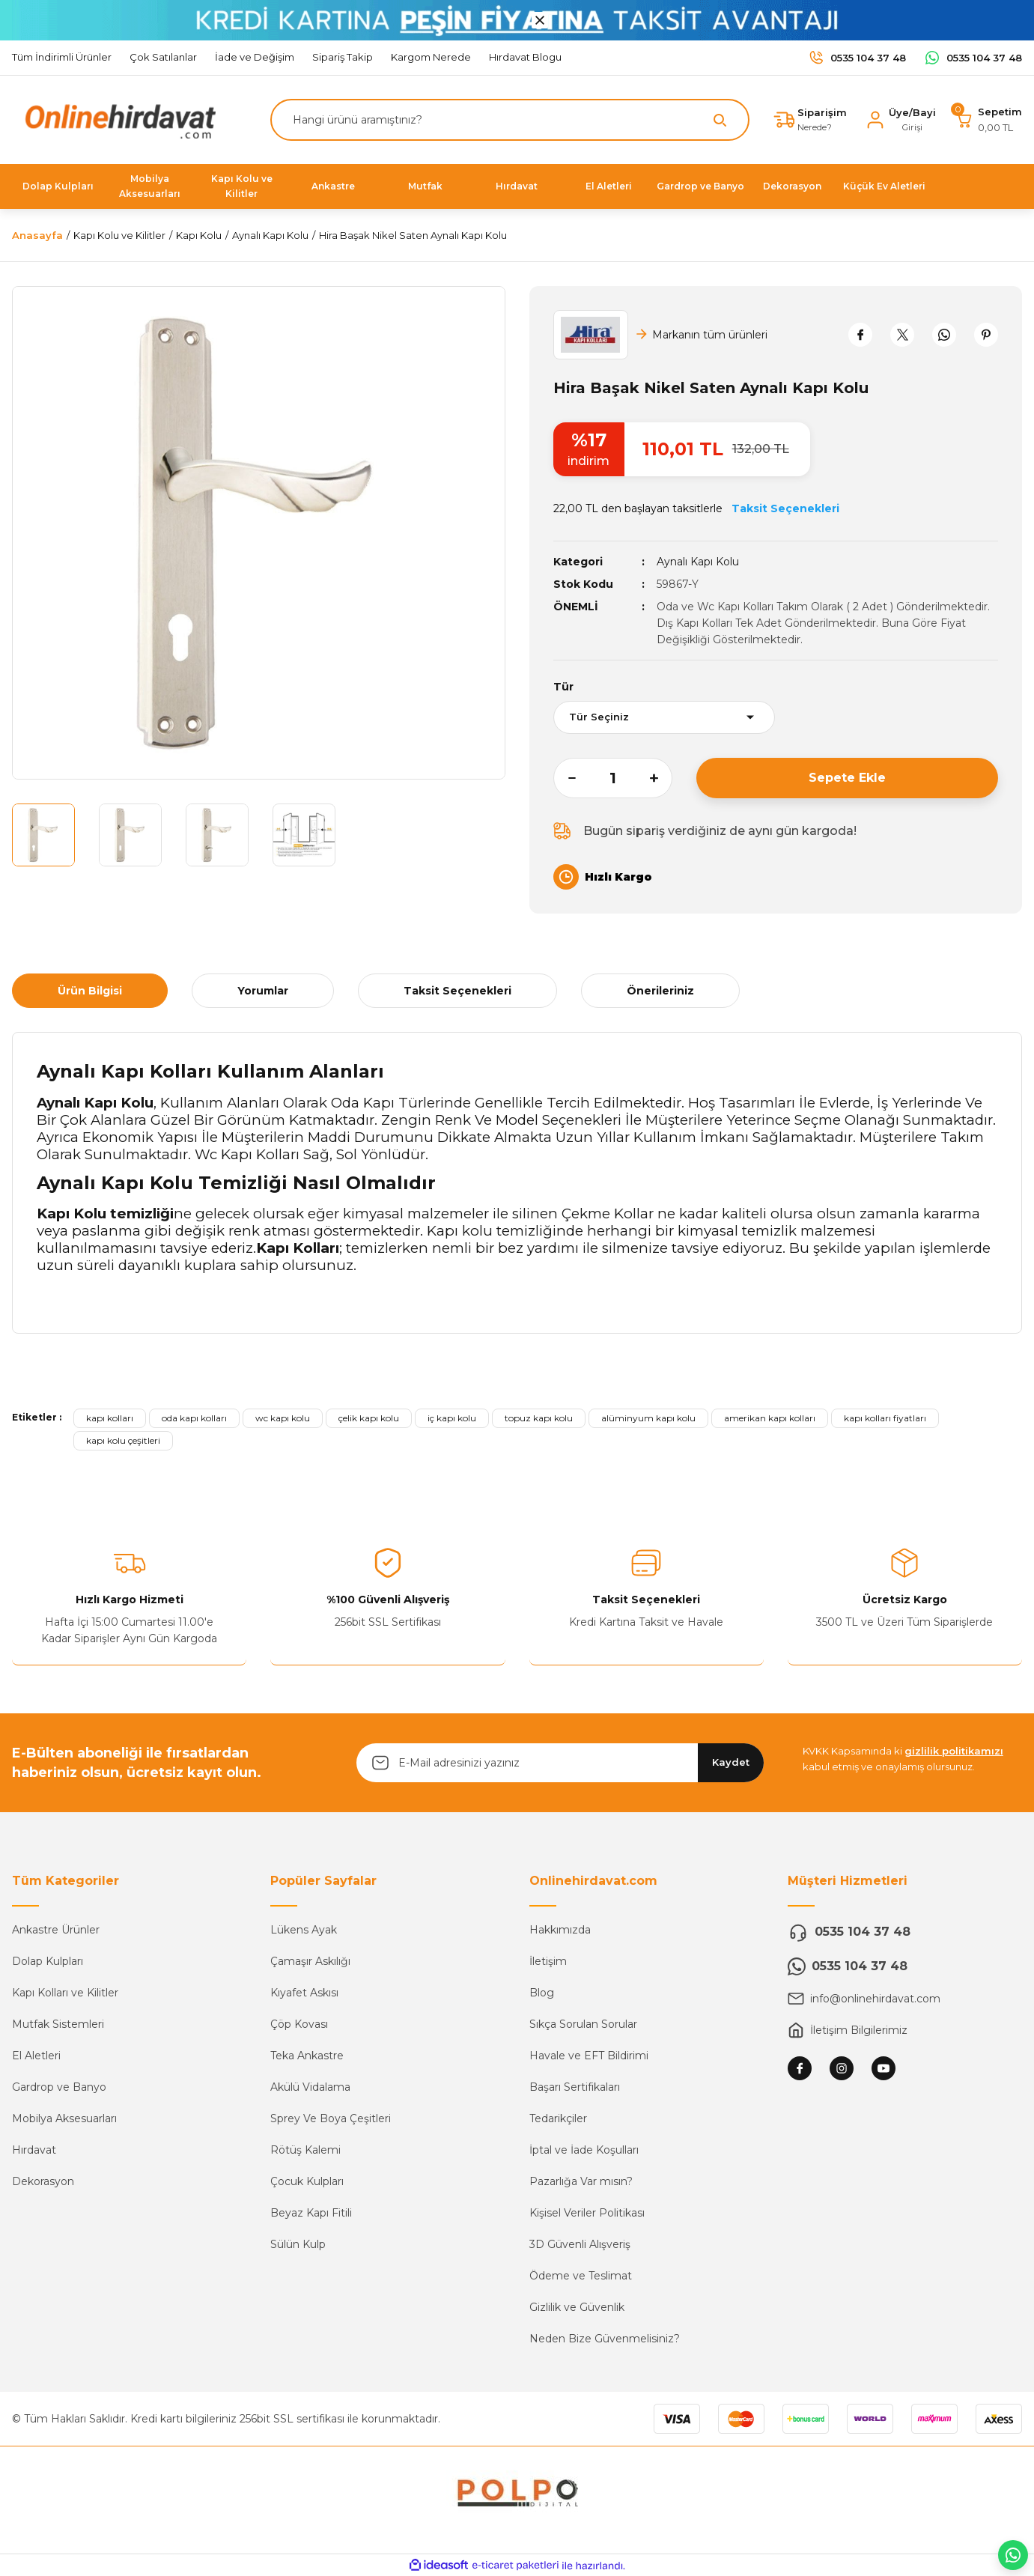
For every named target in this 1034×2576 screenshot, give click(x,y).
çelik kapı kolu (368, 1418)
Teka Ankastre (307, 2055)
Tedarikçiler (558, 2118)
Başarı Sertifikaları (574, 2087)
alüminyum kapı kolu (648, 1418)
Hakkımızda (560, 1929)
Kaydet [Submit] (730, 1762)
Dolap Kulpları (47, 1961)
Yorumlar (262, 990)
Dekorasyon (43, 2181)
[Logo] (117, 118)
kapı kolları (109, 1418)
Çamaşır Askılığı (310, 1961)
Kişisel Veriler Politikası (587, 2213)
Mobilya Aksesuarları (64, 2118)
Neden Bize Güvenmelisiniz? (604, 2338)
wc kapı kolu (282, 1418)
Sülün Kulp (298, 2244)
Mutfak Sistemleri (58, 2024)
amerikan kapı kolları (769, 1418)
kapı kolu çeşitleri (123, 1440)
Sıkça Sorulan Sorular (583, 2024)
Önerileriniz (660, 990)
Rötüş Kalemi (305, 2150)
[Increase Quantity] (661, 778)
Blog (541, 1992)
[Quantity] (612, 778)
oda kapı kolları (194, 1418)
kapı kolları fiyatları (885, 1418)
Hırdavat (34, 2150)
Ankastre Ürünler (56, 1929)
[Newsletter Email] (559, 1762)
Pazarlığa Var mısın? (581, 2181)
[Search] (509, 120)
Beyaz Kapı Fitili (311, 2213)
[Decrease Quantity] (564, 778)
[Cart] (988, 120)
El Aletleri (36, 2055)
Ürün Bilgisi (90, 990)
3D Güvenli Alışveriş (579, 2244)
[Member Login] (900, 120)
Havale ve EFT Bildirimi (588, 2055)
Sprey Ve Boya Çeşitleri (330, 2118)
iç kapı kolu (452, 1418)
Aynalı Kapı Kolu (698, 561)
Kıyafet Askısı (304, 1992)
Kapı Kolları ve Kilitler (65, 1992)
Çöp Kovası (299, 2024)
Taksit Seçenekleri (457, 990)
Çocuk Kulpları (307, 2181)
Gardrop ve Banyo (59, 2087)
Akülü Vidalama (310, 2087)
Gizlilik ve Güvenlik (576, 2307)
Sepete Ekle (847, 778)
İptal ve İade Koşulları (584, 2150)
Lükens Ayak (303, 1929)
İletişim (548, 1961)
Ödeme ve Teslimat (580, 2275)
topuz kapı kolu (539, 1418)
